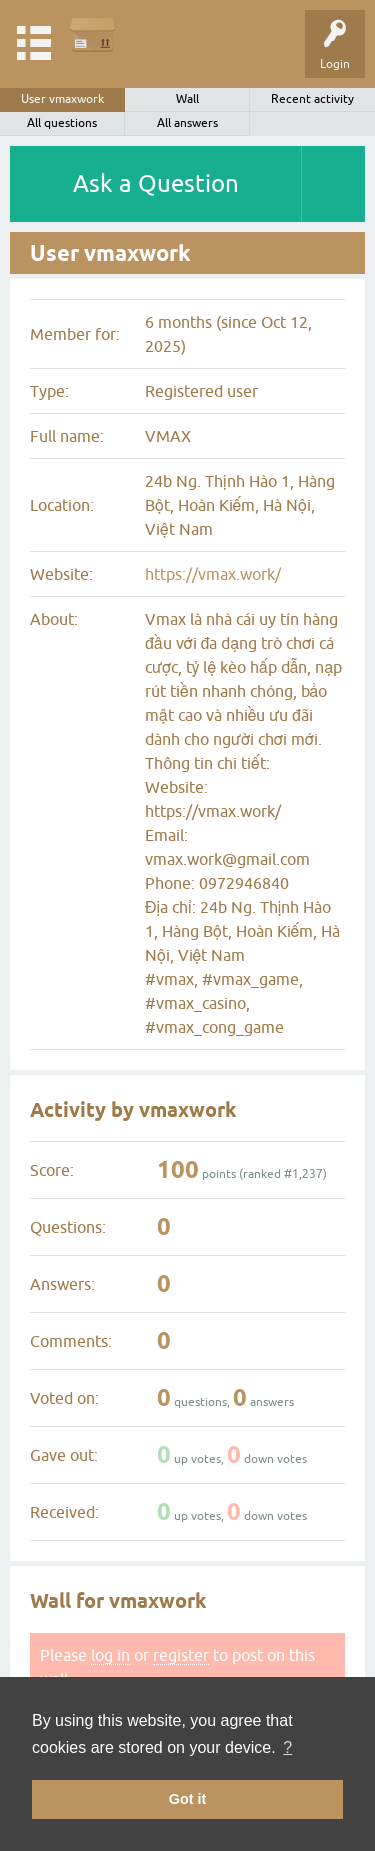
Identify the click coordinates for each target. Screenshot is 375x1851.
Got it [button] (188, 1799)
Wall (187, 99)
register (181, 1655)
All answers (187, 123)
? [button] (287, 1747)
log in (110, 1655)
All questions (62, 123)
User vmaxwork (62, 99)
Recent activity (312, 99)
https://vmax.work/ (213, 574)
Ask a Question (156, 183)
